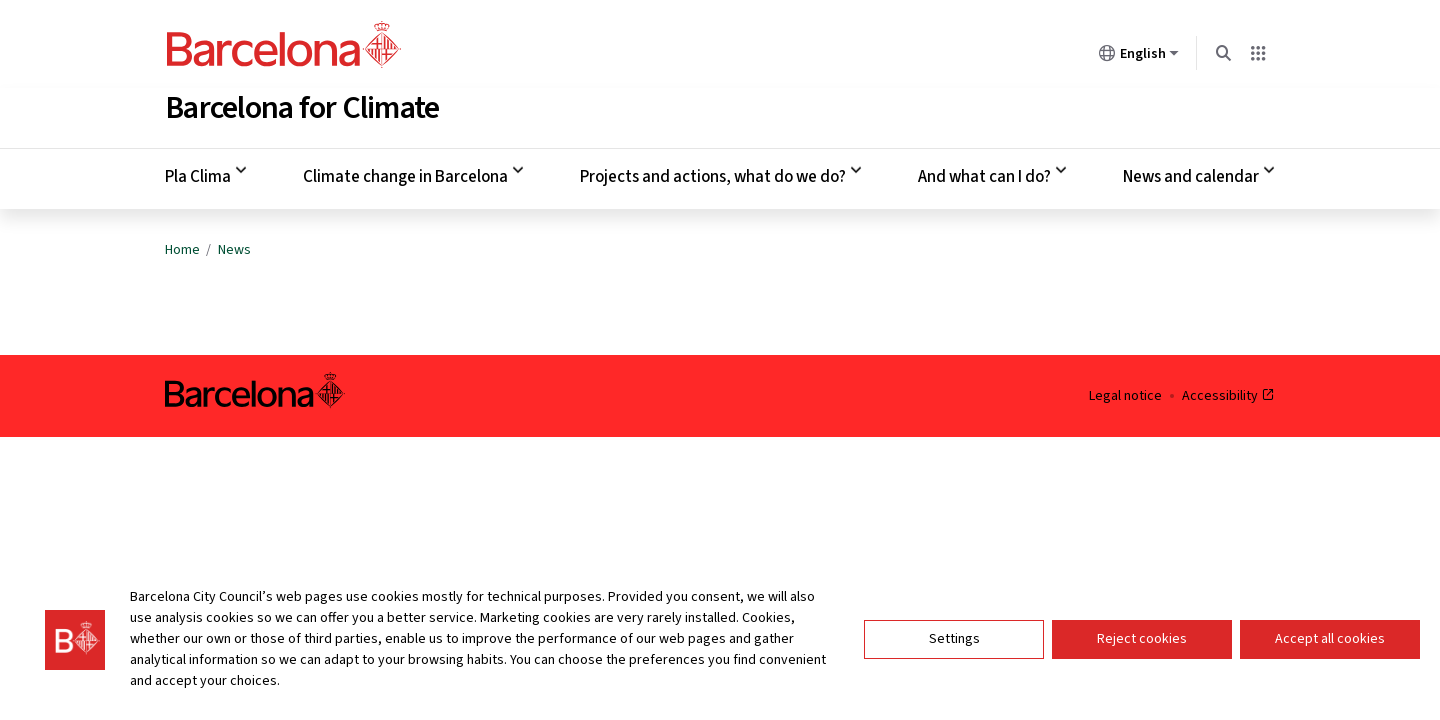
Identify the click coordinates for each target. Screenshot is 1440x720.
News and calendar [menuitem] (1191, 174)
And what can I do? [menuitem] (984, 174)
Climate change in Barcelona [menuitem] (405, 174)
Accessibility (1228, 392)
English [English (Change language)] (1139, 57)
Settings (954, 645)
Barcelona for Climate (302, 104)
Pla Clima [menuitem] (198, 174)
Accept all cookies (1330, 645)
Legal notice (1125, 392)
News (234, 246)
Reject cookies (1142, 645)
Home (182, 246)
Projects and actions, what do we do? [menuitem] (713, 174)
